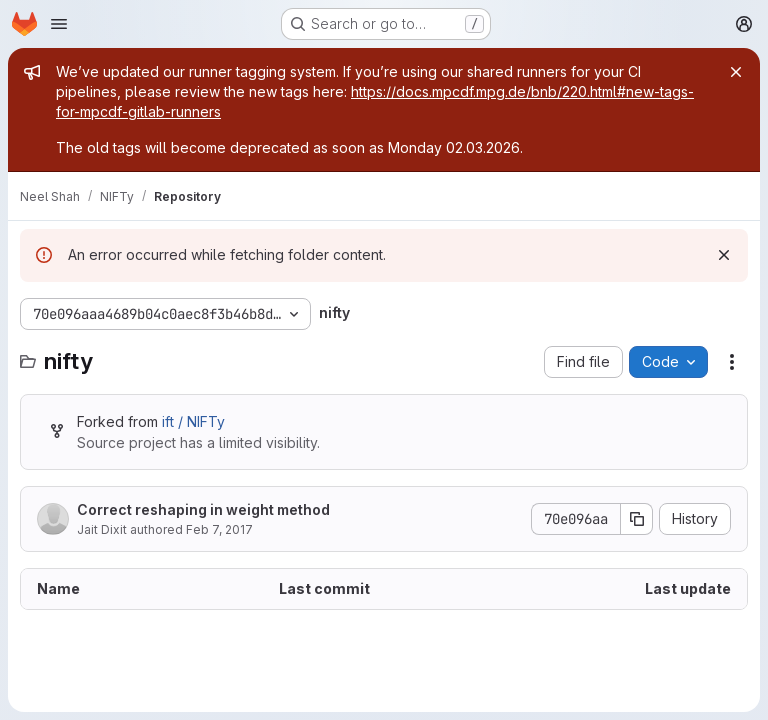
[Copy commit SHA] (637, 519)
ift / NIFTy (193, 421)
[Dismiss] (724, 255)
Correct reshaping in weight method (203, 509)
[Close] (736, 72)
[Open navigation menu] (59, 24)
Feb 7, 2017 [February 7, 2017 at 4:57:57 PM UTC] (219, 529)
